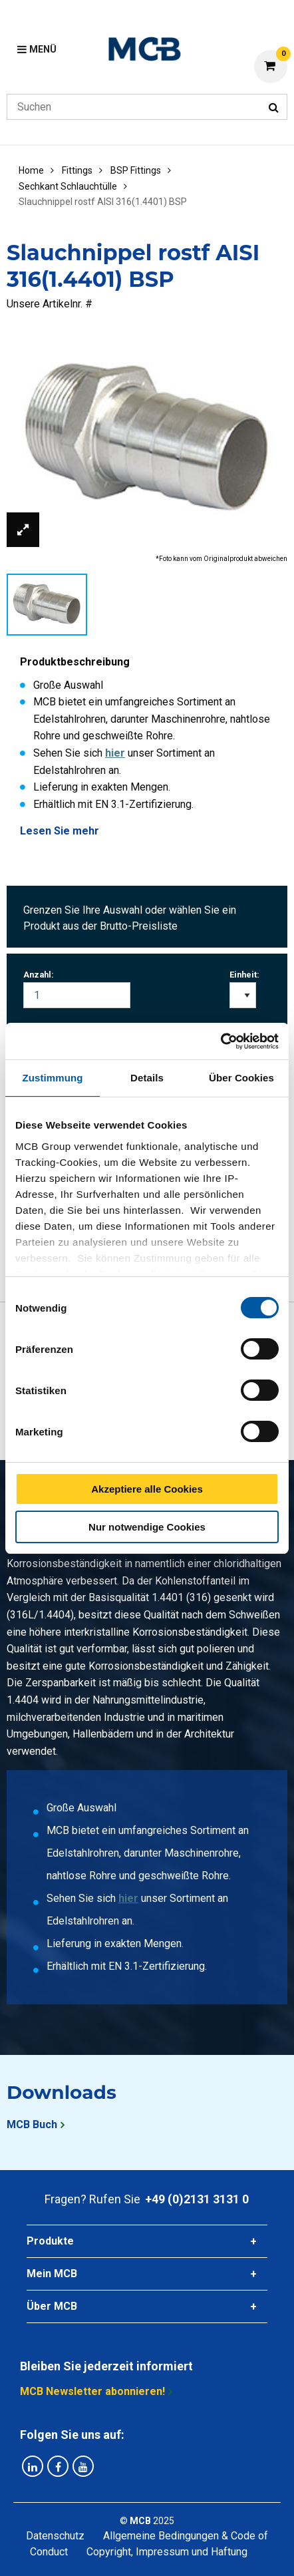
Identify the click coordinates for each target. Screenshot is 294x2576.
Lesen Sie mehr (59, 831)
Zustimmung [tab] (53, 1077)
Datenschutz (55, 2535)
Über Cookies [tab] (241, 1077)
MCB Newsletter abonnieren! (92, 2391)
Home (31, 170)
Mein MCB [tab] (52, 2273)
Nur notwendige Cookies (147, 1527)
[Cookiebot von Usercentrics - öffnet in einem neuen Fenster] (220, 1041)
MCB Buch (32, 2124)
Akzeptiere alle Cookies (147, 1489)
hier (115, 753)
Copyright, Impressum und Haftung (166, 2551)
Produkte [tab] (50, 2241)
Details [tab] (147, 1077)
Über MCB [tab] (52, 2306)
